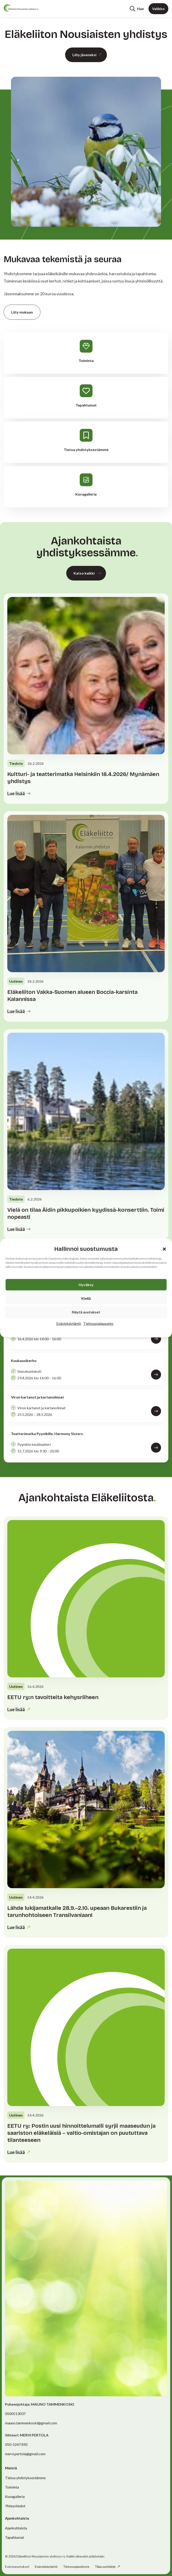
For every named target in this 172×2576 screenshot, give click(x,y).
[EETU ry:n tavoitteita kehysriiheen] (86, 1618)
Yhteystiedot (15, 2506)
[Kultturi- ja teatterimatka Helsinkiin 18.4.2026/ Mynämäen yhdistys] (86, 698)
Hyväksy (86, 1285)
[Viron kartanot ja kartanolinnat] (86, 1406)
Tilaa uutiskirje (105, 2566)
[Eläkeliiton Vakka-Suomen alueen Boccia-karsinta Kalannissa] (86, 916)
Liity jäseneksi (84, 55)
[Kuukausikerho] (86, 1369)
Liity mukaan (22, 312)
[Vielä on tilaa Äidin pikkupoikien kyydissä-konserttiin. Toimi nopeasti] (86, 1134)
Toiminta (12, 2487)
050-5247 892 (16, 2444)
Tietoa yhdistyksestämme (25, 2478)
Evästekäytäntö (68, 1323)
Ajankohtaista (16, 2528)
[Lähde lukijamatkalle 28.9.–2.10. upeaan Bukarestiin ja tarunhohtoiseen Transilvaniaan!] (86, 1832)
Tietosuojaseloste (76, 2566)
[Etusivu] (21, 8)
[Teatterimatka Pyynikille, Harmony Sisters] (86, 1442)
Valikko (158, 8)
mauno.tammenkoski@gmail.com (31, 2423)
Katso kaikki (84, 573)
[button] (164, 1249)
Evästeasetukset (17, 2566)
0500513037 (15, 2413)
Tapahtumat (14, 2537)
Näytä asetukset (86, 1312)
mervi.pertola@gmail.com (25, 2454)
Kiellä (86, 1298)
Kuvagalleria (15, 2496)
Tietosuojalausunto (98, 1323)
